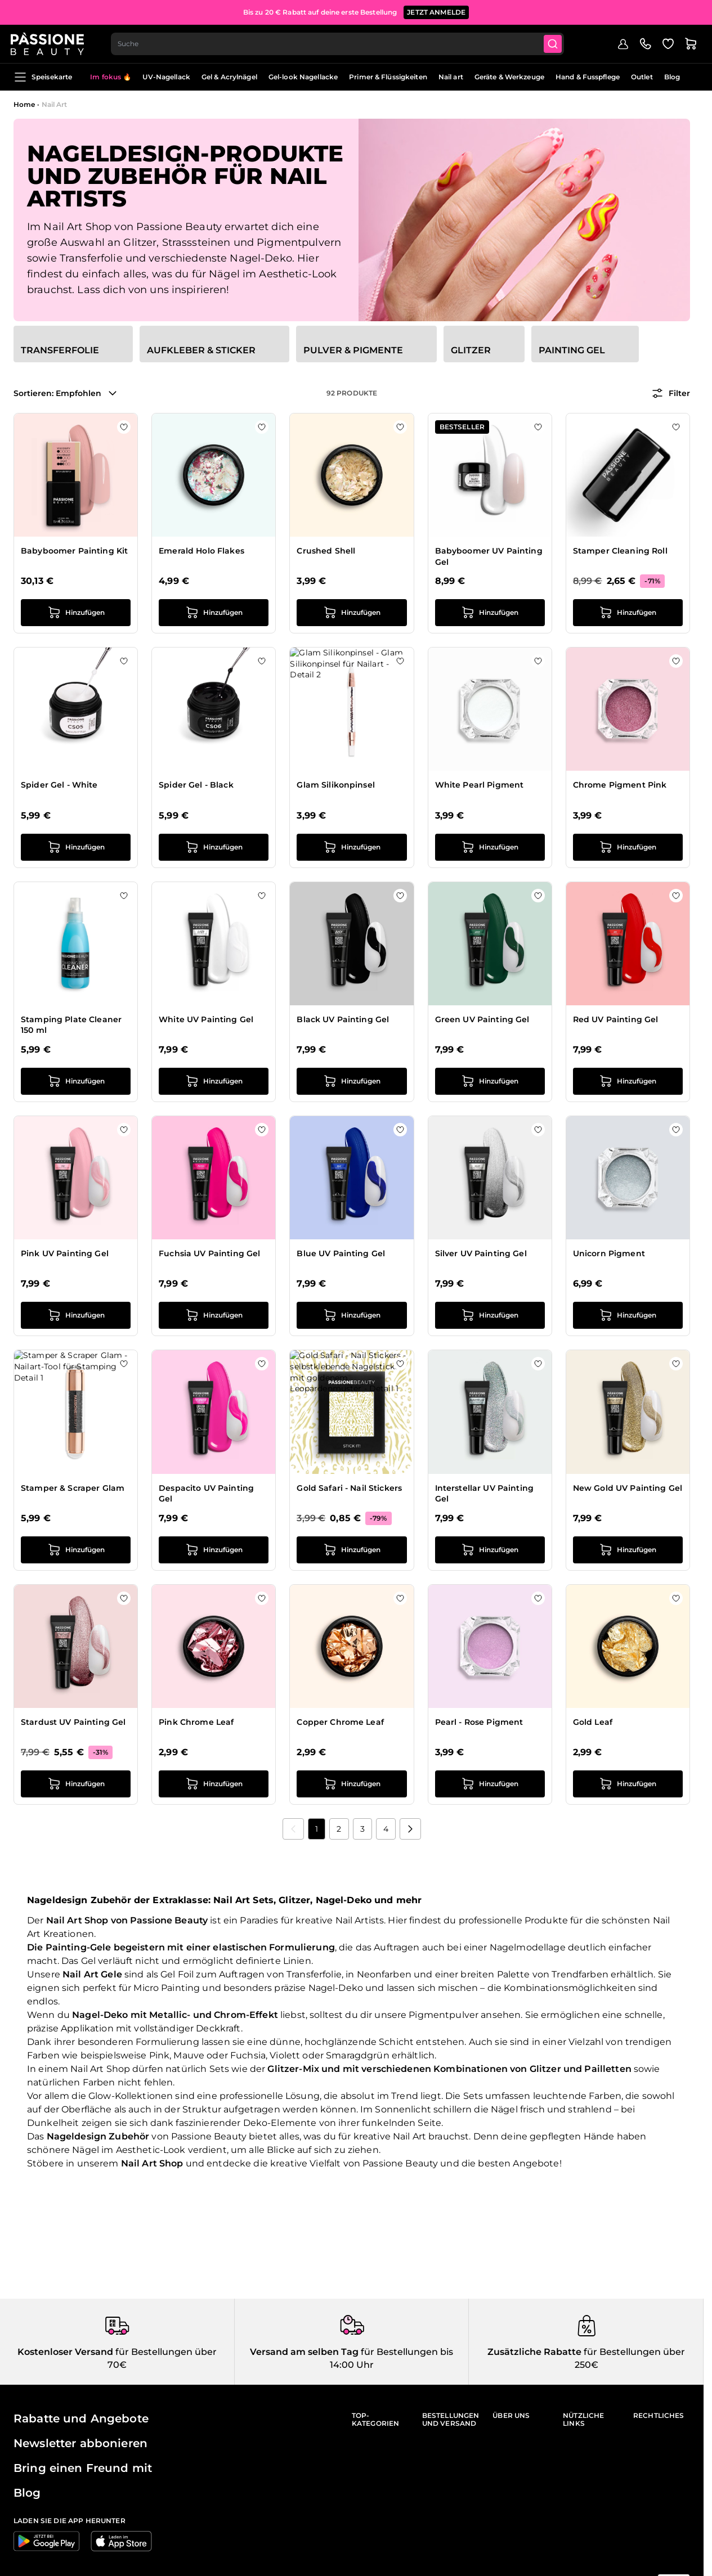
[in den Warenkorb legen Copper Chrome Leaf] (351, 1783)
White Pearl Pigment (479, 785)
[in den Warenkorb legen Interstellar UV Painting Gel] (490, 1549)
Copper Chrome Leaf (340, 1722)
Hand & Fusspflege (588, 77)
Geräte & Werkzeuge (509, 77)
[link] (293, 1829)
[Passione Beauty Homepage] (50, 43)
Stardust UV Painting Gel (73, 1722)
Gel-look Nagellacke (303, 77)
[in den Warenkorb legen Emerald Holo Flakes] (213, 612)
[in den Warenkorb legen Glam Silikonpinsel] (351, 847)
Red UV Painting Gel (616, 1019)
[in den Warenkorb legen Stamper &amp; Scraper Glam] (76, 1549)
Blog (672, 77)
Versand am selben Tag (304, 2351)
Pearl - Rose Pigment (479, 1722)
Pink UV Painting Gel (65, 1253)
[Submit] (558, 43)
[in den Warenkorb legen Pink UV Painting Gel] (76, 1315)
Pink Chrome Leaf (196, 1722)
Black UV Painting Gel (343, 1019)
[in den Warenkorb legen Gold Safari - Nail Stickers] (351, 1549)
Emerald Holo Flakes (201, 551)
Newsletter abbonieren (80, 2443)
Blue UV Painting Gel (341, 1253)
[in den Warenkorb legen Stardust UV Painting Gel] (76, 1783)
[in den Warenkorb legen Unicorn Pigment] (628, 1315)
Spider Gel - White (59, 785)
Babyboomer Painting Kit (74, 551)
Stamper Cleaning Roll (620, 551)
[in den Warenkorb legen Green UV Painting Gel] (490, 1081)
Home (24, 104)
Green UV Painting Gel (482, 1019)
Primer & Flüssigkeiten (388, 77)
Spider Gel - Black (196, 785)
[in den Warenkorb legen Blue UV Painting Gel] (351, 1315)
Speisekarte (43, 77)
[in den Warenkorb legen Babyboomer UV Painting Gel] (490, 612)
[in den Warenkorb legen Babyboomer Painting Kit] (76, 612)
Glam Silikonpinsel (336, 785)
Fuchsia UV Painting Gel (209, 1253)
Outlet (642, 77)
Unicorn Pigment (609, 1253)
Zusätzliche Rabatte (534, 2351)
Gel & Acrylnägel (229, 77)
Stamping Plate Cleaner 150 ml (71, 1025)
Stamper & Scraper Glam (72, 1488)
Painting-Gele (78, 1947)
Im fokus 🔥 (110, 77)
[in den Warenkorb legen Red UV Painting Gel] (628, 1081)
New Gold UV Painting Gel (627, 1488)
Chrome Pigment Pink (620, 785)
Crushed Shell (326, 551)
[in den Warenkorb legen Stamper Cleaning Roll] (628, 612)
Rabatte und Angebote (81, 2418)
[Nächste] (410, 1829)
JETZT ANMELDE (436, 11)
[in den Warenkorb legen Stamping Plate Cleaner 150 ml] (76, 1081)
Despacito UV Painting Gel (206, 1493)
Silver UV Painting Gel (481, 1253)
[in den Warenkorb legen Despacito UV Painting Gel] (213, 1549)
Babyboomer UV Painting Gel (489, 556)
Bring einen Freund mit (83, 2468)
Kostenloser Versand (65, 2351)
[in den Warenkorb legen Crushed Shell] (351, 612)
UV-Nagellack (166, 77)
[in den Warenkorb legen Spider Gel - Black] (213, 847)
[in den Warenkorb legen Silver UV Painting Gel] (490, 1315)
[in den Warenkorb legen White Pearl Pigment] (490, 847)
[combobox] (341, 43)
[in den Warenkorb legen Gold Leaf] (628, 1783)
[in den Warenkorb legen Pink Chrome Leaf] (213, 1783)
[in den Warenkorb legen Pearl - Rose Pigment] (490, 1783)
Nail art (450, 77)
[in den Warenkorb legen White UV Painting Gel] (213, 1081)
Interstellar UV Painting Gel (484, 1493)
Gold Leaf (592, 1722)
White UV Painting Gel (206, 1019)
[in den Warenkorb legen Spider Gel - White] (76, 847)
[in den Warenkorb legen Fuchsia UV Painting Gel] (213, 1315)
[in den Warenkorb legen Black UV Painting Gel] (351, 1081)
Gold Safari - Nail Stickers (349, 1488)
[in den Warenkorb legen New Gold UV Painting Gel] (628, 1549)
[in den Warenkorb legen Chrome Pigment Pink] (628, 847)
